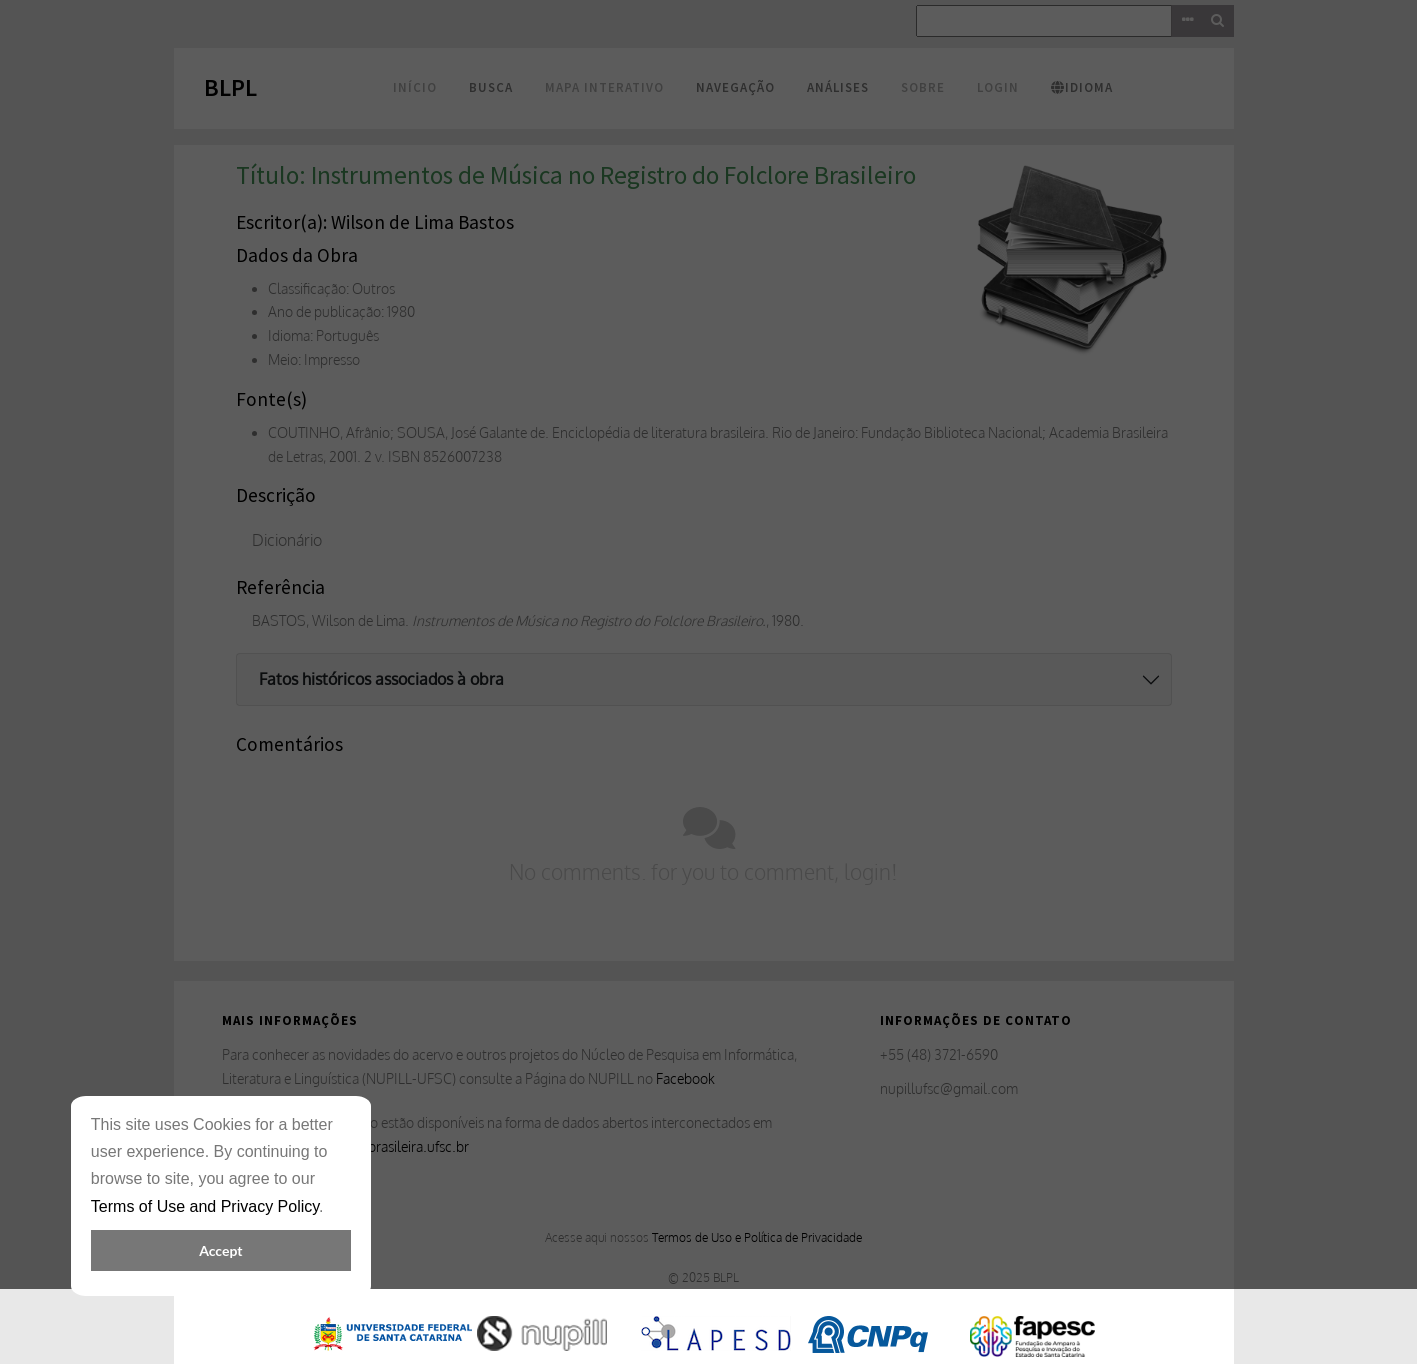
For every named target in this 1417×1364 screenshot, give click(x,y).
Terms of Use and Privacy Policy (205, 1206)
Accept (220, 1250)
